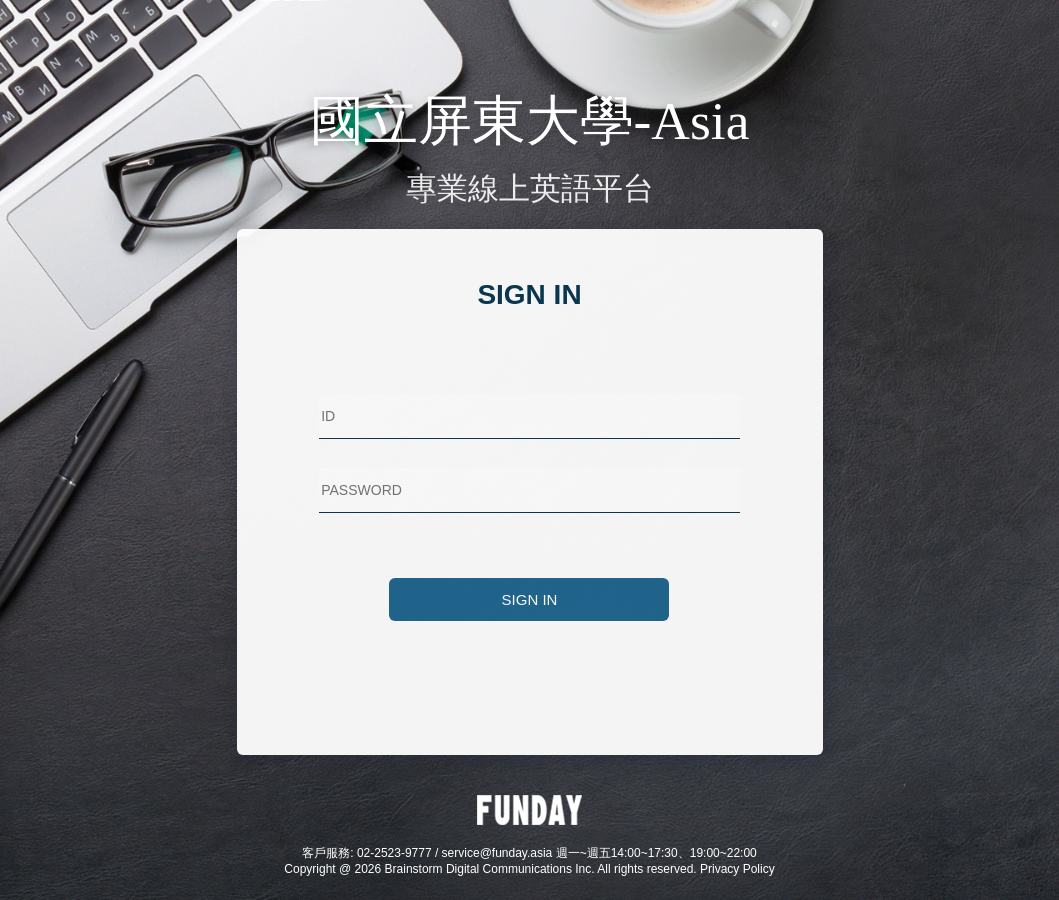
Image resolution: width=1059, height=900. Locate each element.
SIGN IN (530, 599)
